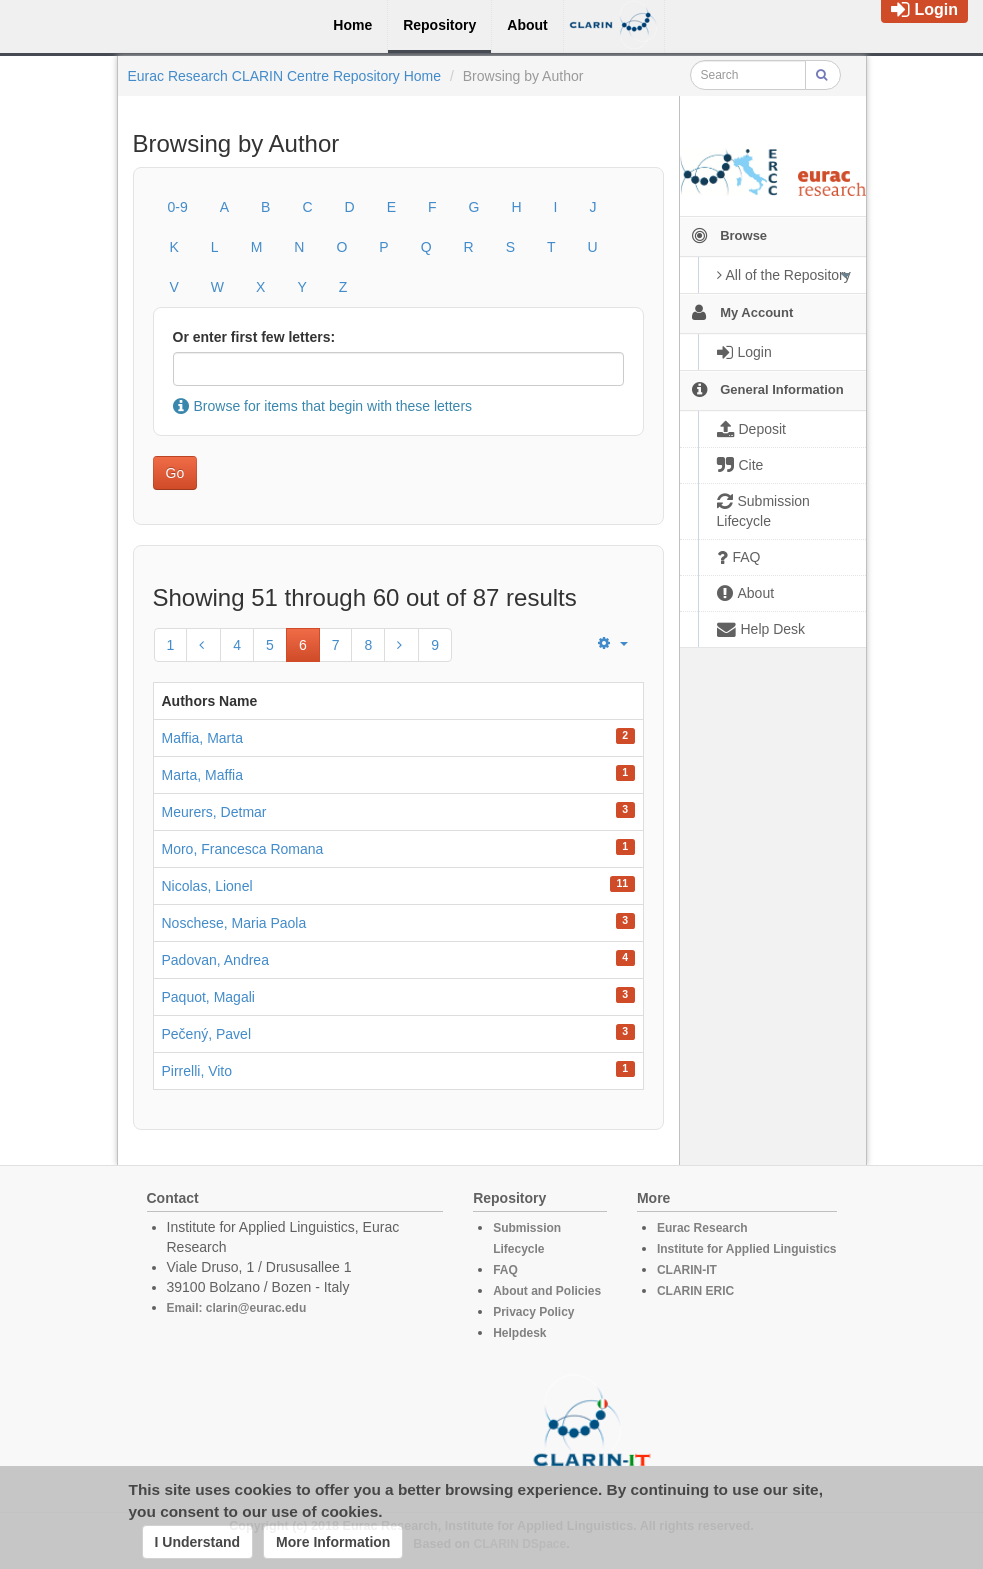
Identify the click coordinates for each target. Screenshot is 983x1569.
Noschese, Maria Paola (234, 923)
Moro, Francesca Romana (243, 849)
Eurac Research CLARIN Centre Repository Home (285, 76)
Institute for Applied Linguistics (747, 1249)
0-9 (178, 207)
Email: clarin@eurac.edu (237, 1308)
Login (924, 9)
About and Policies (547, 1291)
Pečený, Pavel (207, 1034)
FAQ (505, 1270)
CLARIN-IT (687, 1270)
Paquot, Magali (208, 997)
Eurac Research (702, 1228)
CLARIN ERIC (695, 1291)
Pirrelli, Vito (197, 1071)
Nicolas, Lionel (207, 886)
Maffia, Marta (202, 738)
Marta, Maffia (202, 775)
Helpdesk (519, 1333)
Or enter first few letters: (254, 337)
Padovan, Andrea (215, 960)
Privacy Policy (533, 1312)
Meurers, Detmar (214, 812)
